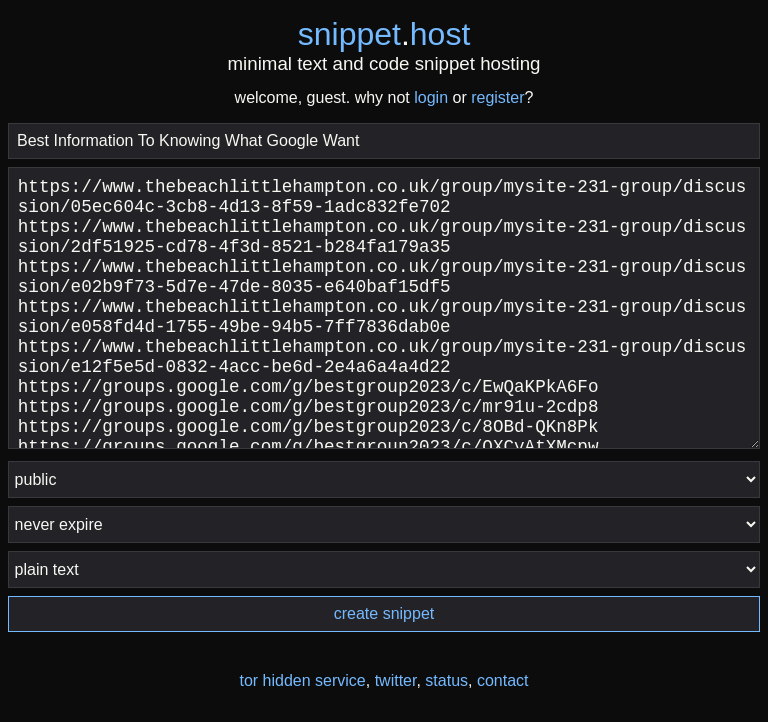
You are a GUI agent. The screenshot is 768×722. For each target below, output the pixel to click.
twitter (396, 680)
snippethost (384, 34)
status (446, 680)
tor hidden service (302, 680)
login (431, 97)
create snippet (384, 613)
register (497, 97)
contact (503, 680)
